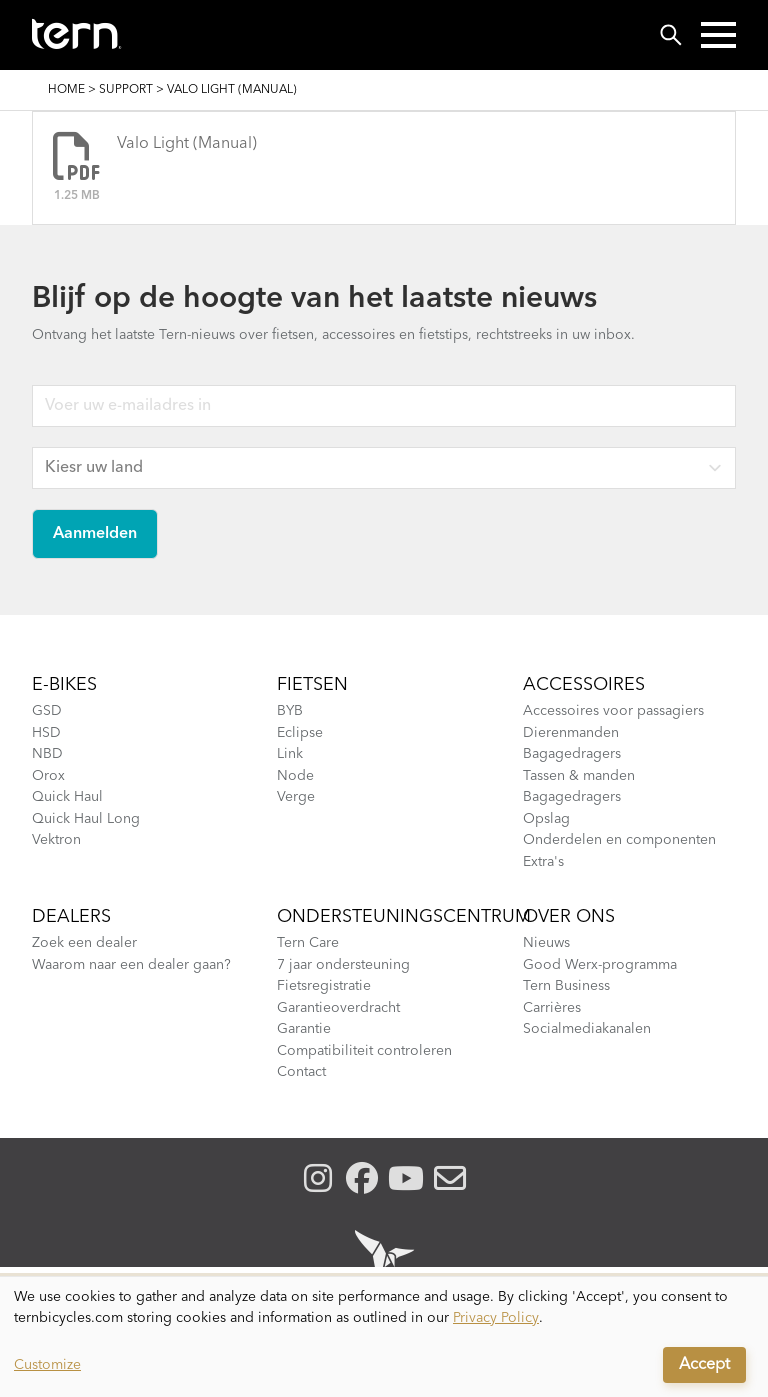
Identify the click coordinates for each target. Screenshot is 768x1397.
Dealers (71, 917)
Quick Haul (67, 797)
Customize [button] (47, 1365)
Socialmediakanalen (587, 1029)
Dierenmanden (571, 733)
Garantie (304, 1029)
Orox (48, 776)
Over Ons (569, 917)
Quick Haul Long (86, 819)
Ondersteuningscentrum (404, 917)
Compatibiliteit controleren (364, 1051)
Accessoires (584, 685)
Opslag (546, 819)
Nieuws (546, 943)
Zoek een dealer (84, 943)
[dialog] (384, 1337)
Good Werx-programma (600, 965)
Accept (704, 1365)
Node (295, 776)
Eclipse (300, 733)
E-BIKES (64, 685)
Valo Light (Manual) (187, 144)
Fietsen (312, 685)
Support (126, 90)
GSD (47, 711)
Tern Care (308, 943)
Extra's (543, 862)
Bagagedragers (572, 754)
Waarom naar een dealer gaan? (131, 965)
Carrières (552, 1008)
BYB (290, 711)
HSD (46, 733)
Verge (296, 797)
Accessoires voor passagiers (613, 711)
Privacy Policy (496, 1318)
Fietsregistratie (324, 986)
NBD (47, 754)
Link (290, 754)
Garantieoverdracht (338, 1008)
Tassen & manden (579, 776)
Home (66, 90)
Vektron (56, 840)
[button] (718, 35)
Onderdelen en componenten (619, 840)
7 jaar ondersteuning (343, 965)
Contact (301, 1072)
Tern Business (566, 986)
